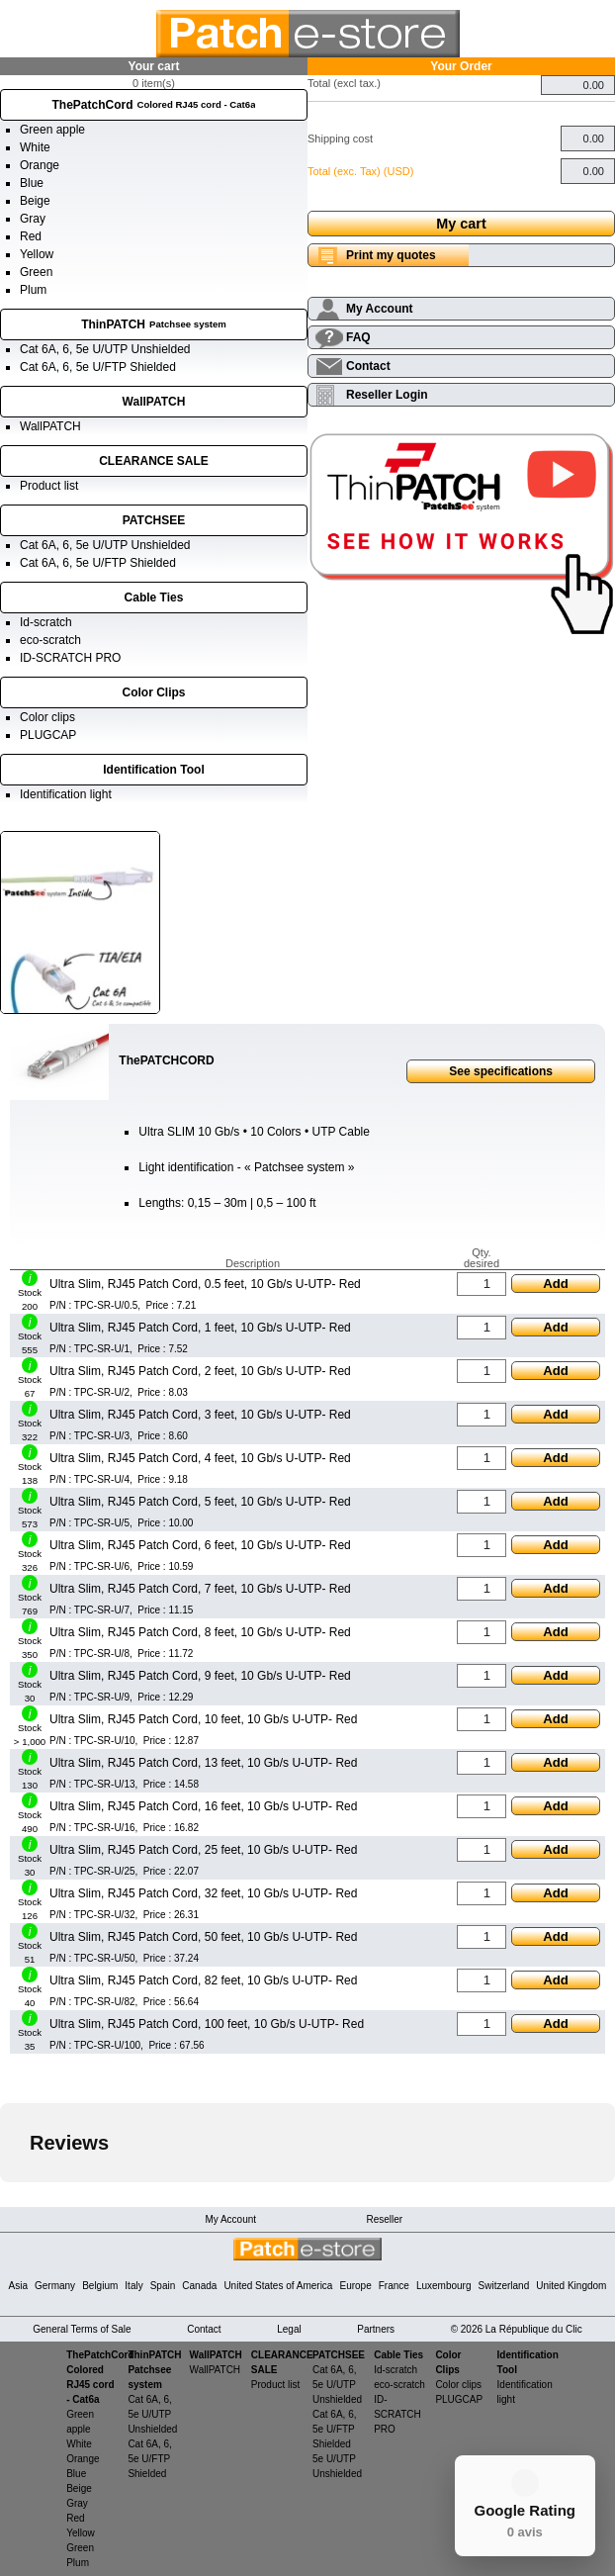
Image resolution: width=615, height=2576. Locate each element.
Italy (133, 2285)
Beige (35, 201)
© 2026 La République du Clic (516, 2329)
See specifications (501, 1071)
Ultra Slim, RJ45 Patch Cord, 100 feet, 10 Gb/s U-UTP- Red (206, 2024)
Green (36, 272)
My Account (379, 309)
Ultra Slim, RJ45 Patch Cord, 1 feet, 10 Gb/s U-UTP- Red (200, 1327)
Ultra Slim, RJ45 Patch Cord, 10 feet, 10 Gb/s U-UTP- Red (203, 1719)
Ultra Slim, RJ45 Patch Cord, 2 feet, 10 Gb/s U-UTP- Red (200, 1371)
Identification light (66, 794)
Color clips (47, 717)
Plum (33, 290)
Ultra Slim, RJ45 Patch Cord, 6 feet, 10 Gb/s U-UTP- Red (200, 1545)
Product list (49, 486)
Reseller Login (387, 395)
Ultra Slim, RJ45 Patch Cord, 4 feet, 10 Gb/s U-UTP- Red (200, 1458)
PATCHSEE (154, 520)
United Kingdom (571, 2285)
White (35, 147)
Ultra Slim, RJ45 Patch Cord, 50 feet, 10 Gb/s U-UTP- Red (203, 1937)
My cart (460, 223)
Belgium (100, 2285)
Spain (163, 2285)
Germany (55, 2285)
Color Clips (153, 692)
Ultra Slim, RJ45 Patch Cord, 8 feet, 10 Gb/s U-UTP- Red (200, 1632)
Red (31, 236)
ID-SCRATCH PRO (70, 658)
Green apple (52, 130)
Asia (18, 2285)
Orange (39, 165)
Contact (368, 366)
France (394, 2285)
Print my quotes (391, 255)
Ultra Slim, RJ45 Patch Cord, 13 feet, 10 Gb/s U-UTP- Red (203, 1763)
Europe (355, 2285)
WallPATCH (154, 402)
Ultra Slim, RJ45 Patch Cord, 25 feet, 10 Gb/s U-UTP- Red (203, 1850)
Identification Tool (153, 770)
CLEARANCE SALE (154, 461)
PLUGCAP (48, 735)
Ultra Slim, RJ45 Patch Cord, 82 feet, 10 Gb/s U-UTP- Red (203, 1980)
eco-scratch (50, 640)
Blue (32, 183)
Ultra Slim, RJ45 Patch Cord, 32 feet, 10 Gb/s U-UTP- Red (203, 1893)
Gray (32, 219)
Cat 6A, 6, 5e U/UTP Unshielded (105, 349)
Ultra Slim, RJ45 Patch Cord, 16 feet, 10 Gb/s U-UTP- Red (203, 1806)
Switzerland (504, 2285)
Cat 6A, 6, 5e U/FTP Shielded (98, 367)
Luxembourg (444, 2285)
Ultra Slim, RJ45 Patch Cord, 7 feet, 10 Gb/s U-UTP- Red (200, 1589)
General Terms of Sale (82, 2329)
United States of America (277, 2285)
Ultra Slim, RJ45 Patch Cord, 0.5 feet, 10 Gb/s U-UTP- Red (205, 1284)
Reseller (384, 2219)
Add (556, 1283)
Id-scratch (46, 622)
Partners (376, 2329)
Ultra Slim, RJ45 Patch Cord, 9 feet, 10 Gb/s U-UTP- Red (200, 1676)
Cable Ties (154, 597)
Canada (199, 2285)
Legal (289, 2329)
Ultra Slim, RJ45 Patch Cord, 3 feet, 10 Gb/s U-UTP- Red (200, 1415)
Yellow (36, 254)
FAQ (358, 337)
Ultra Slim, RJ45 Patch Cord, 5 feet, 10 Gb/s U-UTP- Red (200, 1502)
